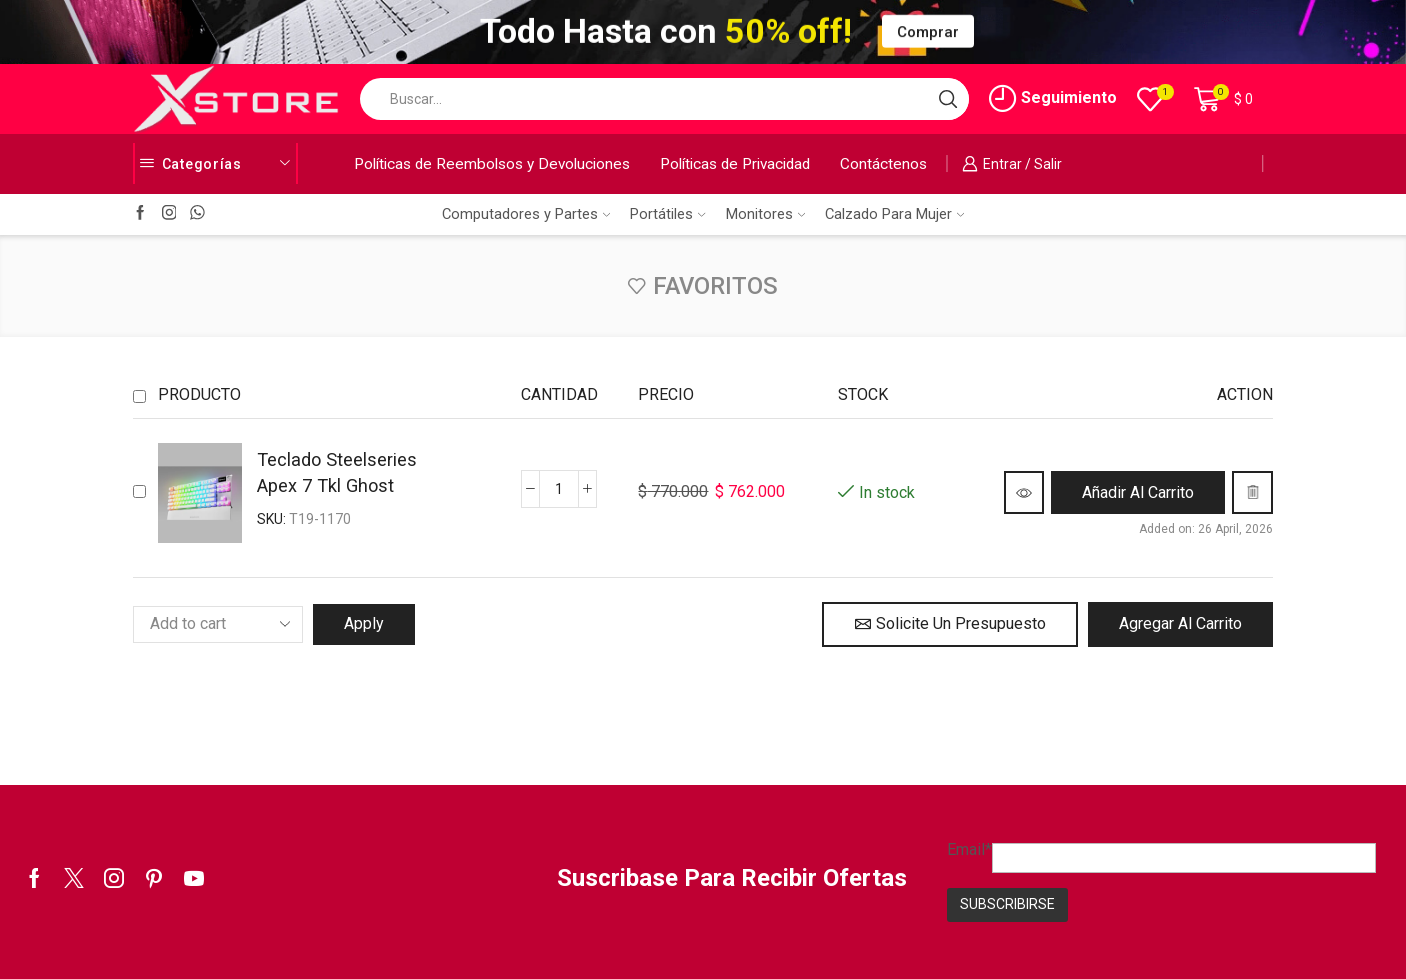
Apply (364, 623)
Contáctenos (883, 164)
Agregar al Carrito (1180, 623)
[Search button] (948, 99)
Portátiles (667, 214)
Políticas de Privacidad (735, 164)
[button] (1138, 492)
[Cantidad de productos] (559, 489)
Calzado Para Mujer (894, 214)
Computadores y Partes (526, 214)
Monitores (765, 214)
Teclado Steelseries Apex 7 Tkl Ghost (337, 472)
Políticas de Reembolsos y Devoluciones (492, 164)
